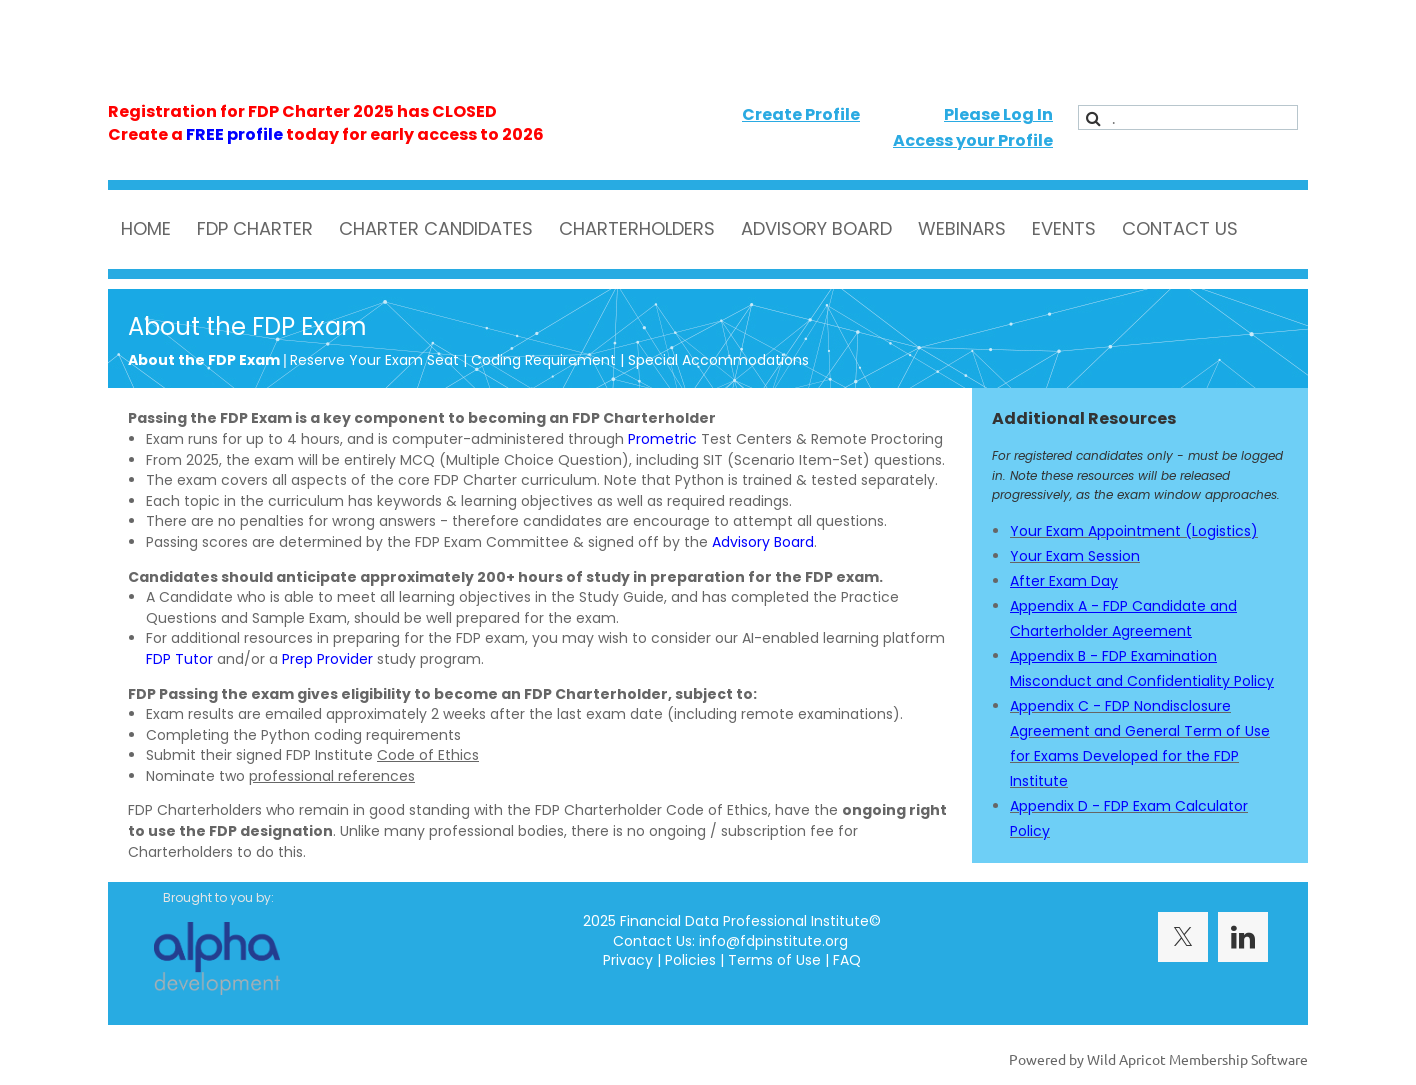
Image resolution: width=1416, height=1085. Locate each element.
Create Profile (801, 114)
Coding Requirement (543, 360)
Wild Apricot (1126, 1059)
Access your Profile (973, 140)
